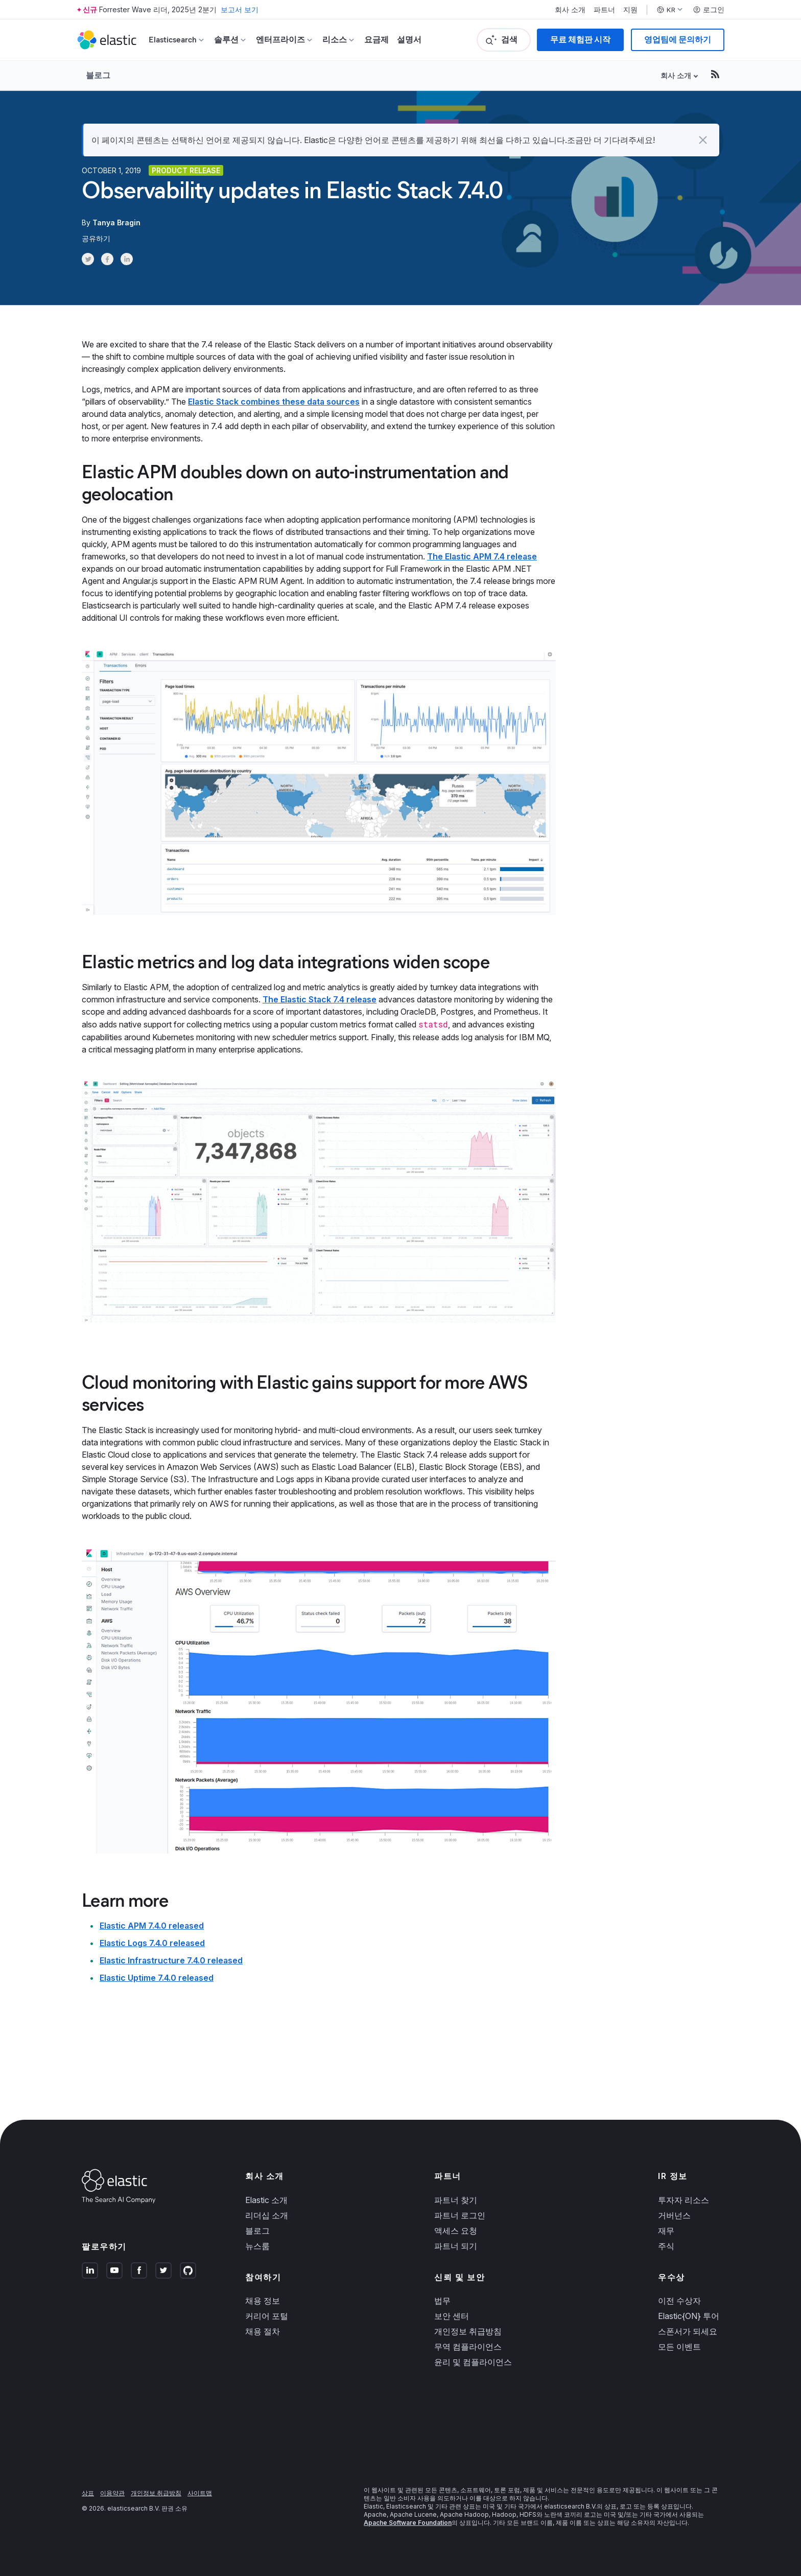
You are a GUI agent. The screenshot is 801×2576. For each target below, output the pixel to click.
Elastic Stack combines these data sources (274, 401)
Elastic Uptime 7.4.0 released (157, 1978)
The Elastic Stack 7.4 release (319, 999)
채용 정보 (262, 2301)
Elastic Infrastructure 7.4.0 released (171, 1960)
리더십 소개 (266, 2215)
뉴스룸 (257, 2246)
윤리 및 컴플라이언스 (473, 2362)
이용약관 (112, 2493)
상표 (88, 2493)
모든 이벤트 (679, 2346)
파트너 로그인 (459, 2215)
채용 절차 (262, 2331)
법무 (442, 2301)
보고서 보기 (239, 9)
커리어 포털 (266, 2316)
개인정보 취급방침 (468, 2331)
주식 (666, 2246)
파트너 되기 (455, 2246)
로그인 (708, 10)
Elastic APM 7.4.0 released (152, 1926)
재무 (666, 2231)
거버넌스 (674, 2215)
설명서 (409, 39)
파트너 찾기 (455, 2200)
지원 (630, 9)
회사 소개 (570, 9)
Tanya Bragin (116, 222)
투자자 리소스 (683, 2200)
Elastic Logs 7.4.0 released (152, 1943)
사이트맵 (199, 2493)
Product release (186, 170)
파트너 (604, 9)
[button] (703, 140)
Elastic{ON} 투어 (688, 2316)
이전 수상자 (679, 2301)
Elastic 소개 (266, 2200)
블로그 (98, 75)
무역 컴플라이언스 (468, 2346)
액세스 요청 (455, 2231)
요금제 (376, 39)
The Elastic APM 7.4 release (482, 556)
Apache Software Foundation (408, 2522)
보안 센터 (451, 2316)
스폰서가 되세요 (687, 2331)
